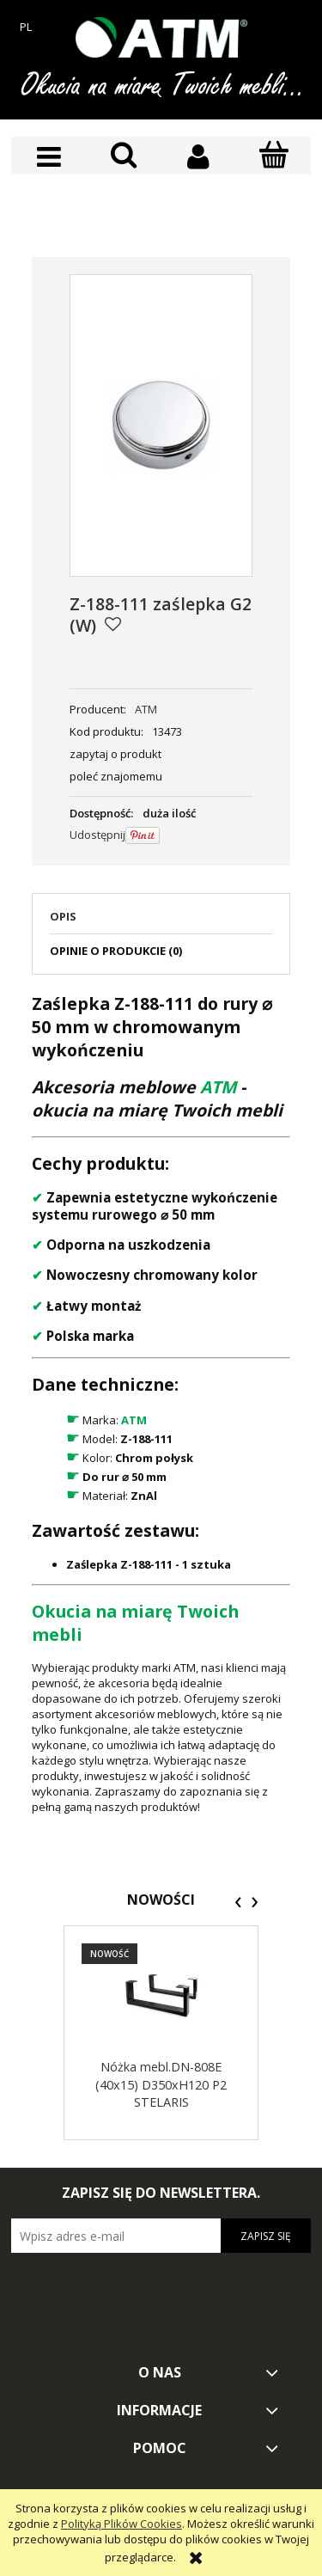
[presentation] (238, 1902)
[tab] (161, 921)
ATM (146, 709)
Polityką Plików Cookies (121, 2523)
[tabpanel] (161, 1403)
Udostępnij (97, 834)
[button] (48, 157)
